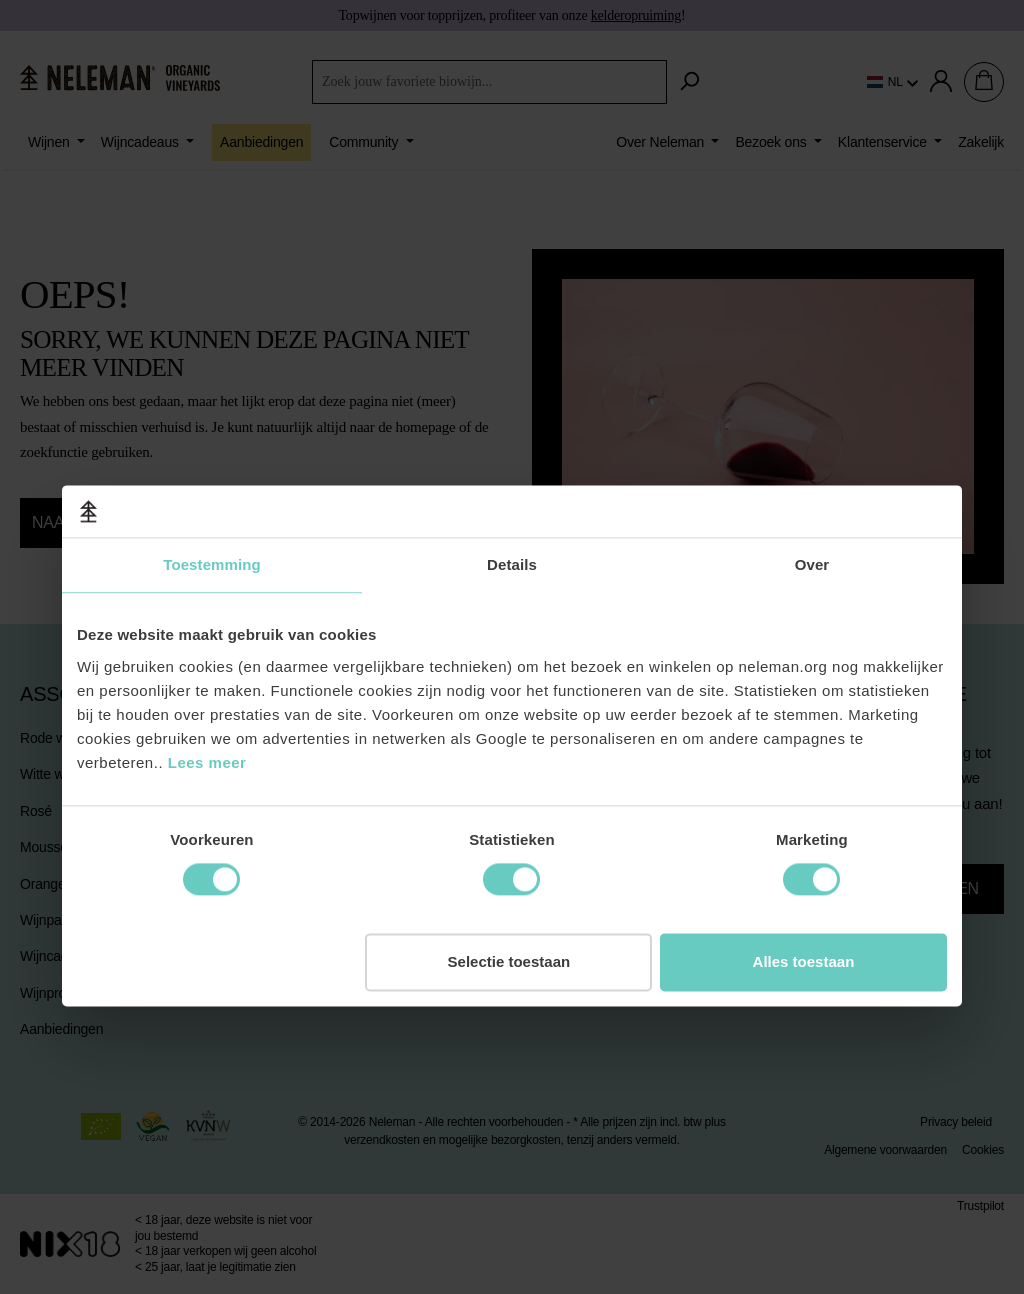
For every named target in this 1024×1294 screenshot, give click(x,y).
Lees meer (207, 663)
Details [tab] (512, 466)
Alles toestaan (804, 863)
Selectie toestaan (509, 863)
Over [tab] (812, 466)
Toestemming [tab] (212, 466)
